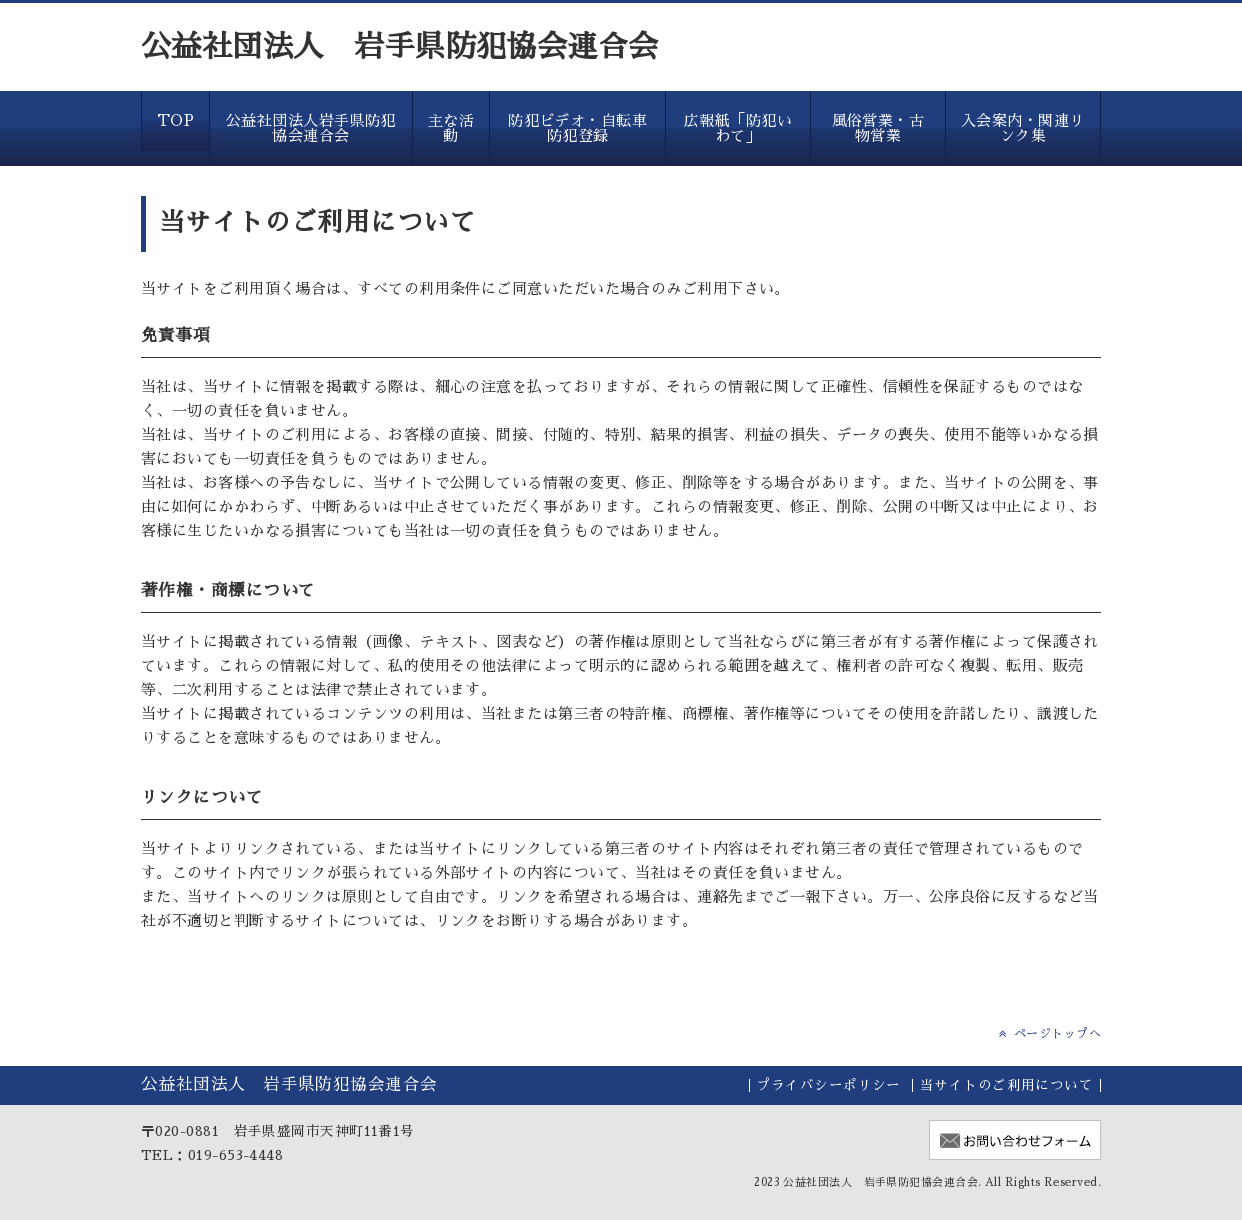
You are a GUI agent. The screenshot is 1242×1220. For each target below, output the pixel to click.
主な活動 (451, 128)
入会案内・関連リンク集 (1023, 128)
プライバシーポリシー (828, 1085)
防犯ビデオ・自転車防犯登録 (577, 128)
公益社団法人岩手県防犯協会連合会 (311, 128)
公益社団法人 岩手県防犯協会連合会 (400, 47)
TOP (175, 120)
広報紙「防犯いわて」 (738, 128)
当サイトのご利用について (1006, 1085)
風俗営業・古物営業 (878, 128)
